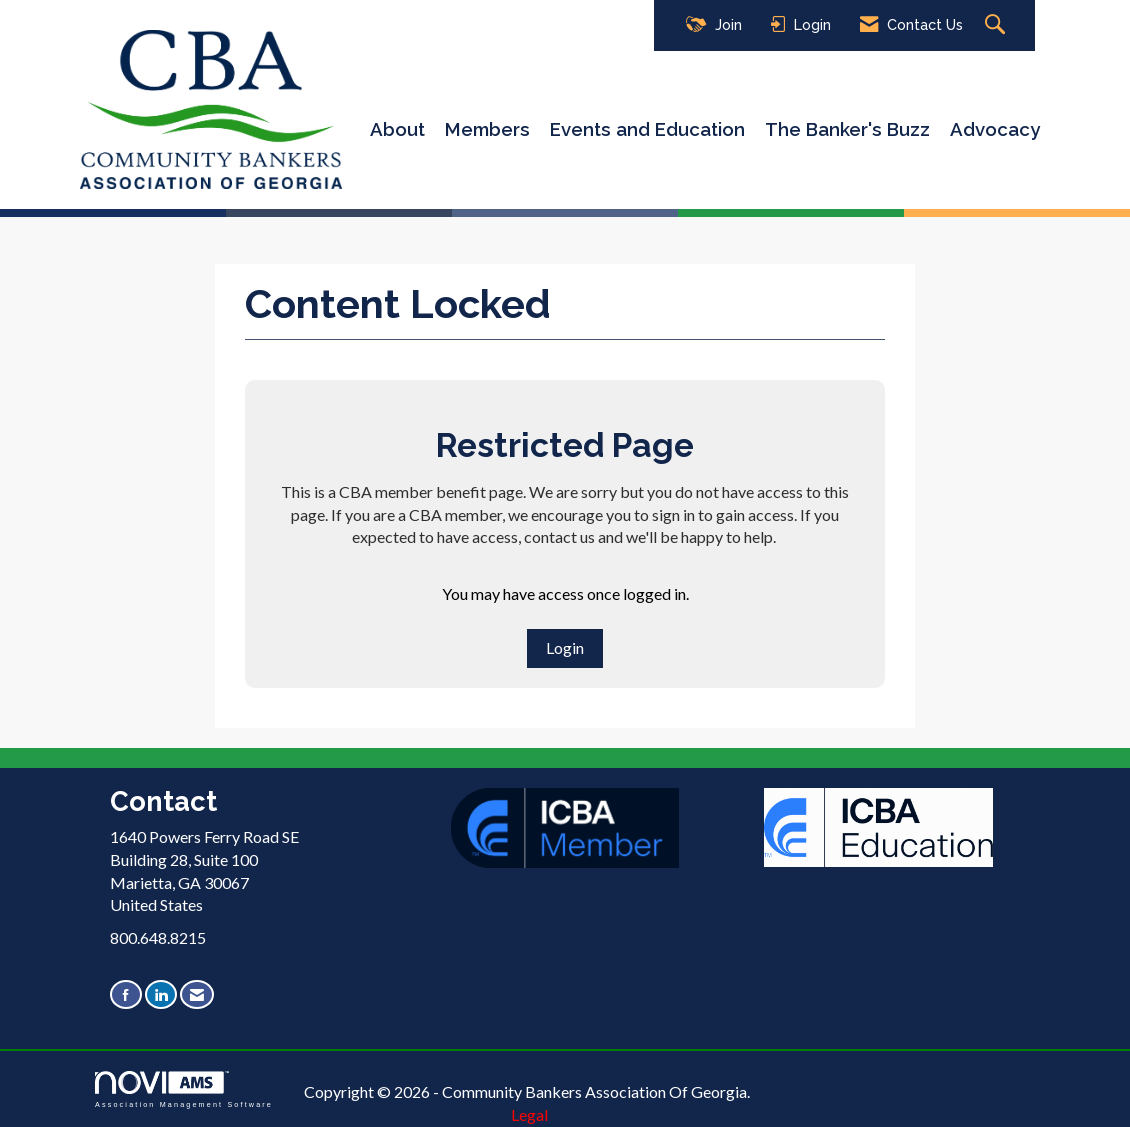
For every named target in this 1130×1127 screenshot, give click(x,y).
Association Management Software (184, 1089)
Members (487, 129)
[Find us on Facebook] (126, 994)
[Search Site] (997, 25)
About (397, 129)
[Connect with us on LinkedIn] (161, 994)
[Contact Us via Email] (197, 994)
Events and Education (647, 129)
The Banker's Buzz (847, 129)
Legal (529, 1114)
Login (565, 647)
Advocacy (995, 129)
